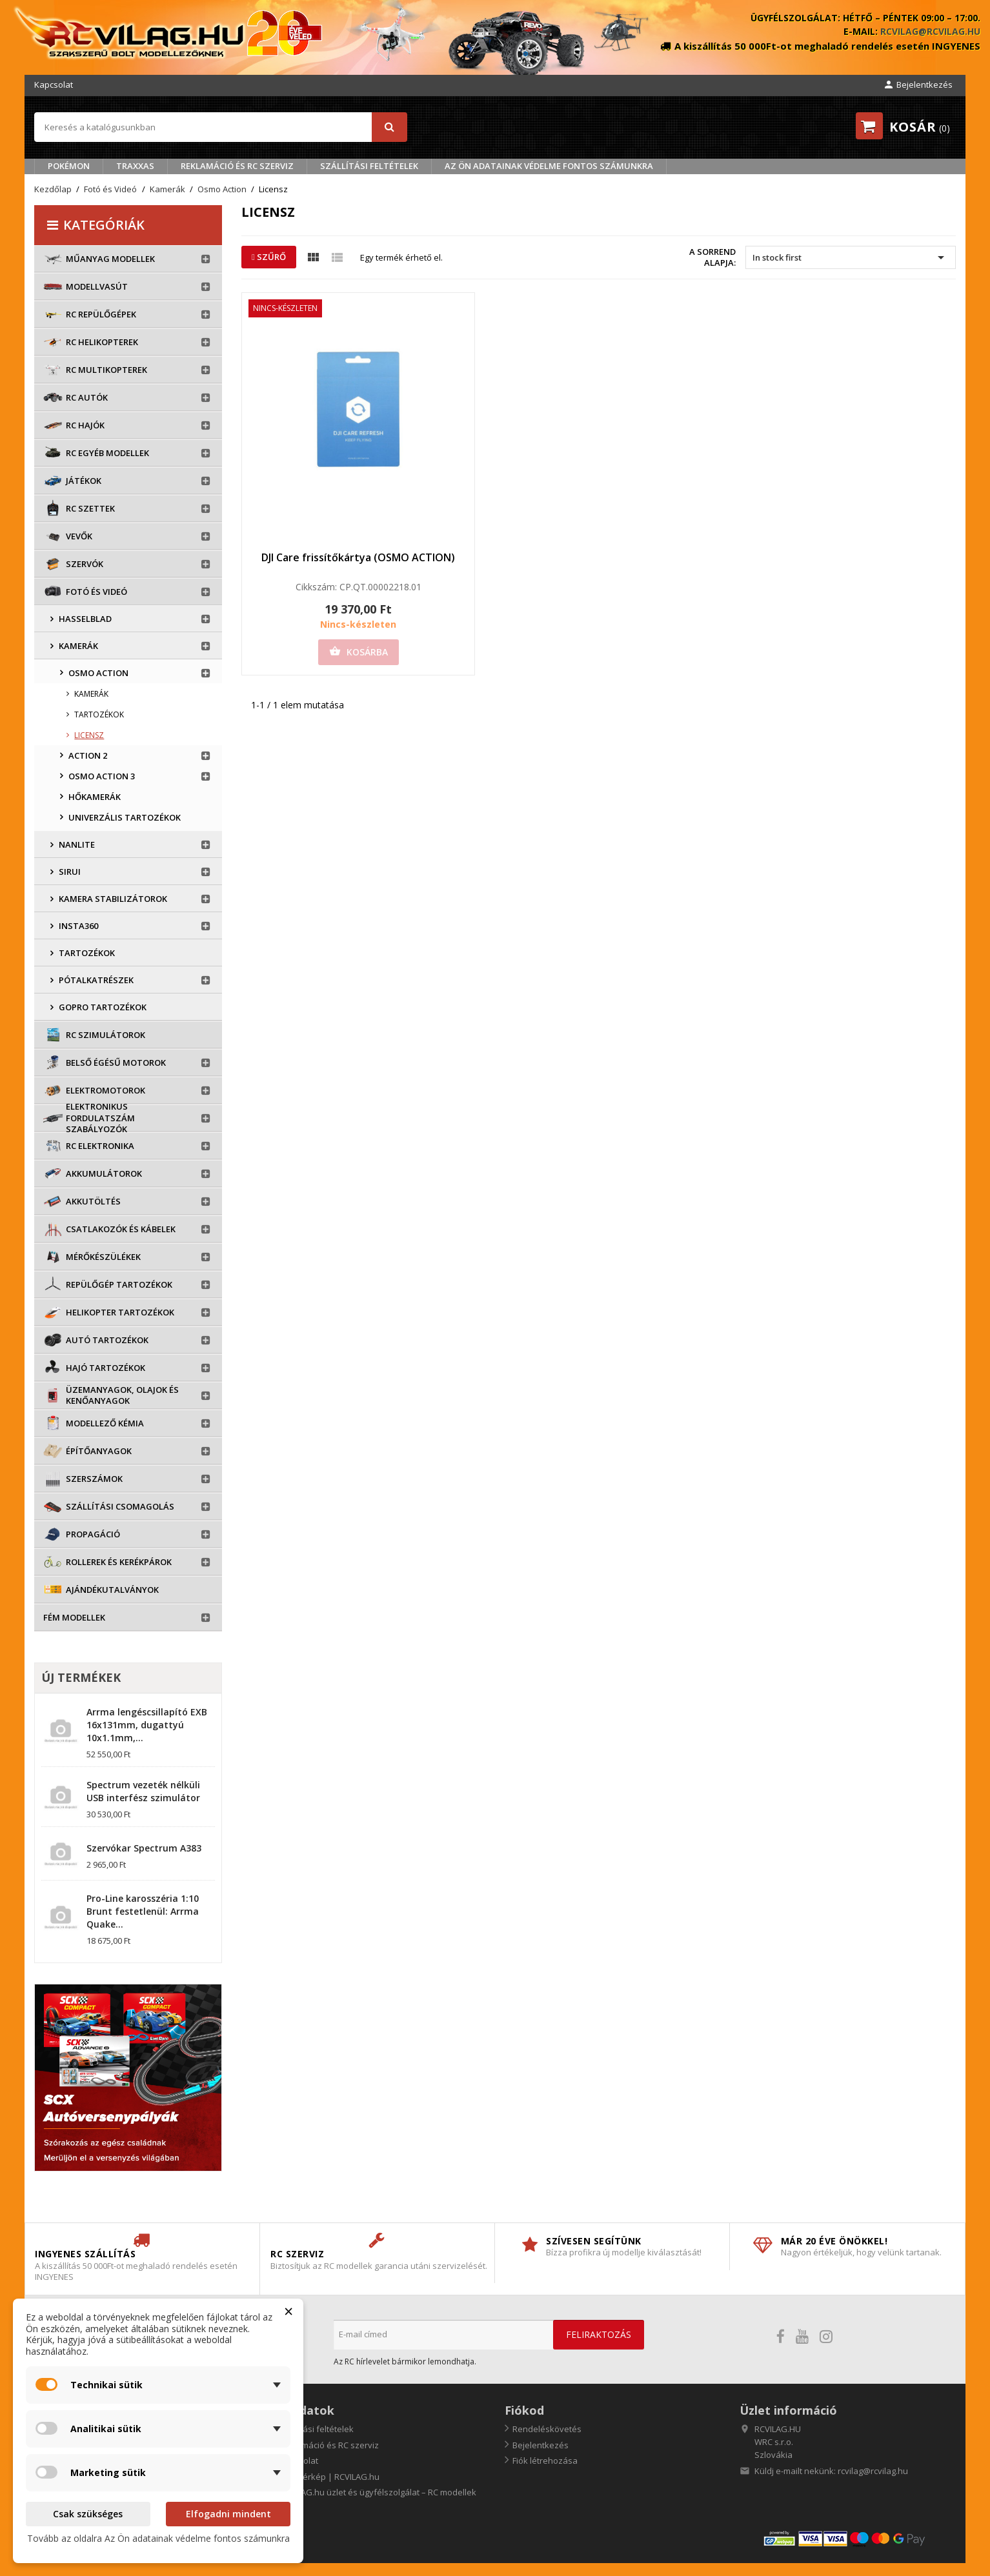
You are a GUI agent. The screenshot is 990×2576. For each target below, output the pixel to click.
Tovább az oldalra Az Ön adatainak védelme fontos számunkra (158, 2538)
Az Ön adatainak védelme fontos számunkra (549, 166)
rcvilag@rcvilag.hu (930, 31)
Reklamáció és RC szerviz (237, 166)
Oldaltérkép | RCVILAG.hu (328, 2476)
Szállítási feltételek (369, 166)
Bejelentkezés (540, 2445)
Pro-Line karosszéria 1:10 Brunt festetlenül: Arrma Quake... (142, 1911)
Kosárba (358, 651)
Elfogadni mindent (228, 2514)
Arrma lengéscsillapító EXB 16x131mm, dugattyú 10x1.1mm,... (146, 1725)
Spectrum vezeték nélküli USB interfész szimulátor (143, 1791)
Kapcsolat (53, 84)
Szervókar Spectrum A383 (143, 1848)
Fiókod (524, 2410)
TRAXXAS (135, 166)
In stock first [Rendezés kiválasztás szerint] (850, 257)
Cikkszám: (316, 587)
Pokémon (69, 166)
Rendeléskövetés (546, 2429)
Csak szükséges (88, 2514)
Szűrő (269, 257)
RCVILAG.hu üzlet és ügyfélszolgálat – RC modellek (377, 2492)
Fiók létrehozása (545, 2460)
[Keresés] (220, 127)
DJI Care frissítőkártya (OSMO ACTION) (358, 557)
